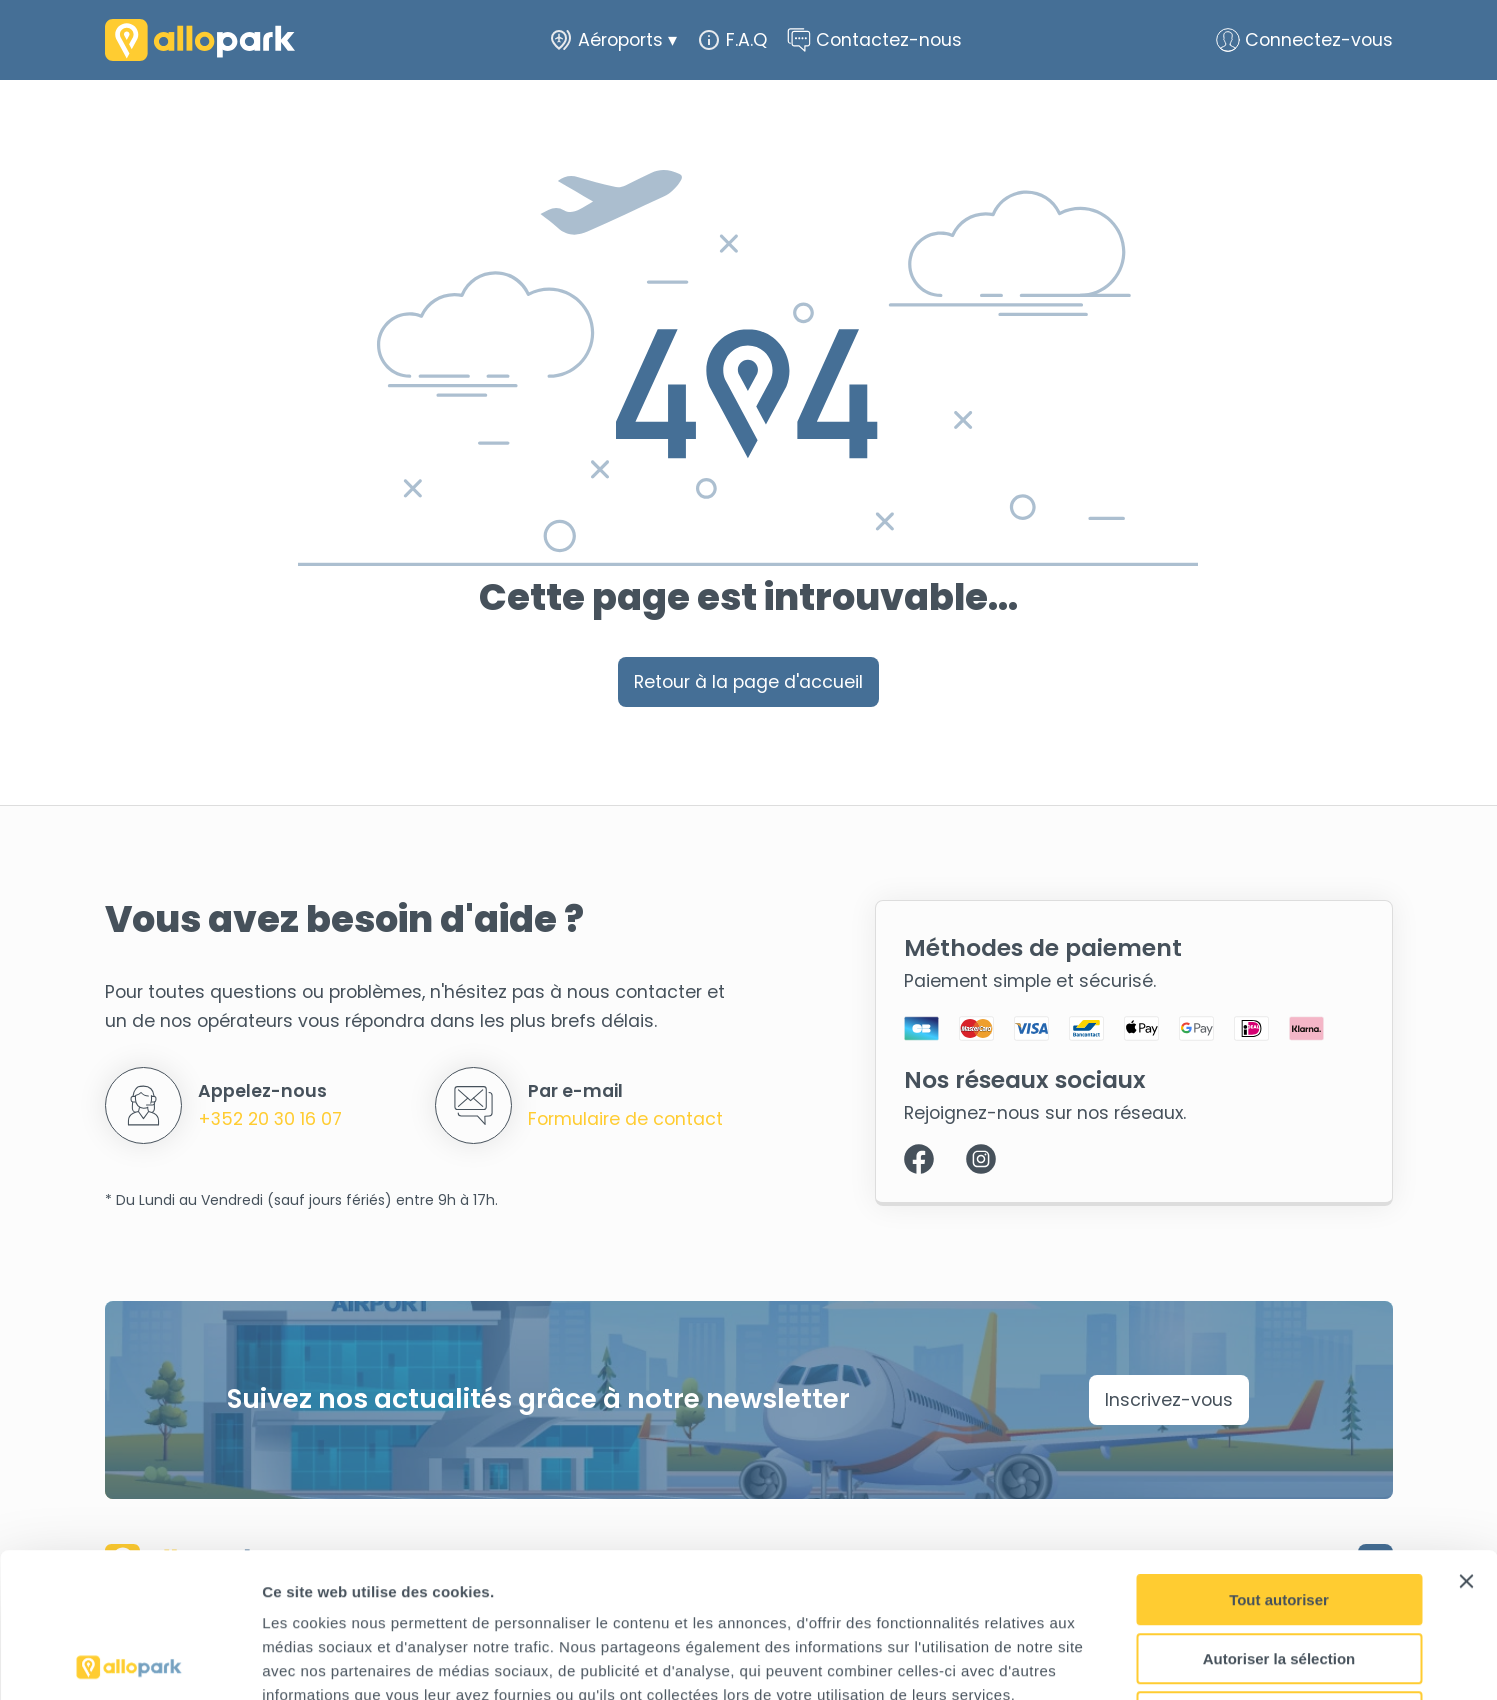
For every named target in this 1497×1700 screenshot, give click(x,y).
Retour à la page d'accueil (748, 682)
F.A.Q (732, 40)
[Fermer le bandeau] (1466, 1437)
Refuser (1279, 1572)
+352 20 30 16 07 (270, 1119)
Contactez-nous (874, 40)
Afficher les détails (1101, 1660)
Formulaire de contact (625, 1119)
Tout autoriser (1279, 1455)
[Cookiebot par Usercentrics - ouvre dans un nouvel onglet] (129, 1661)
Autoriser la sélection (1279, 1514)
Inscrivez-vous (1169, 1400)
